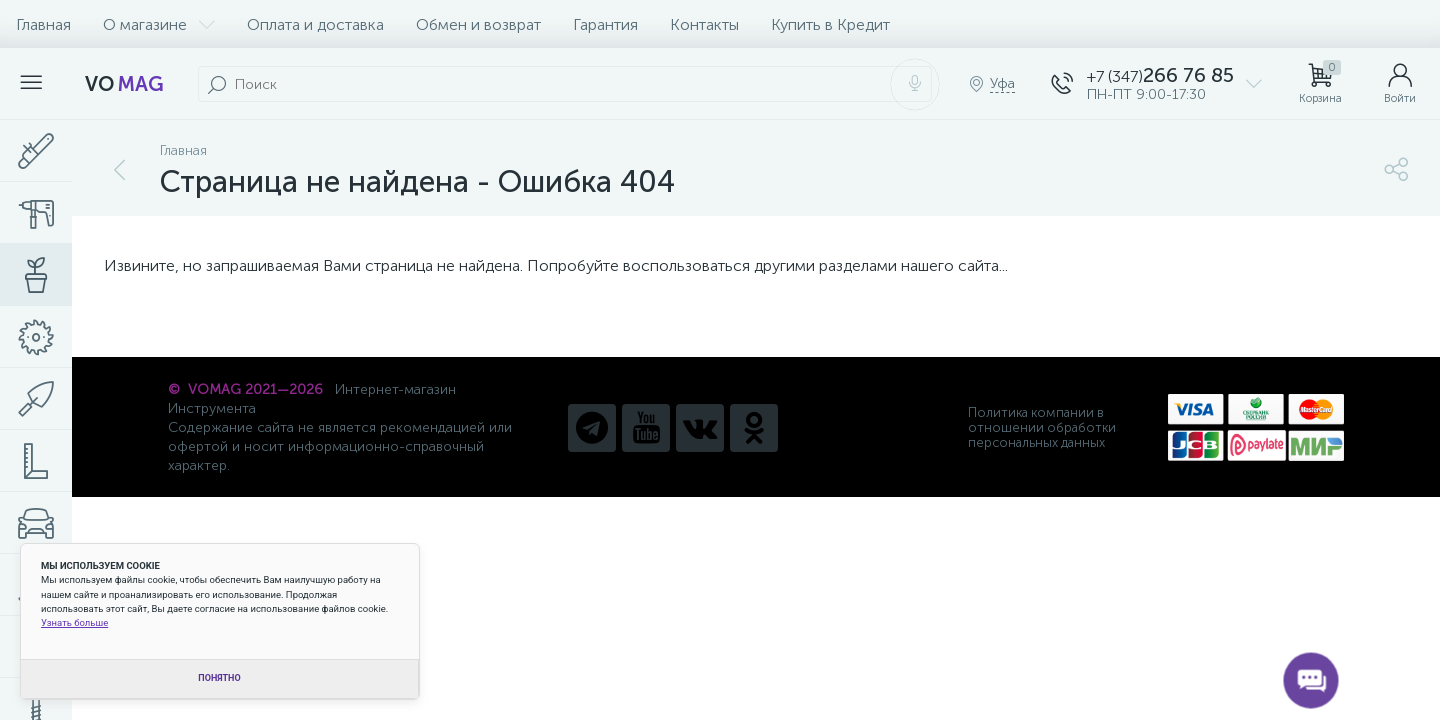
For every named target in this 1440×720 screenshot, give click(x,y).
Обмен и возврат (478, 24)
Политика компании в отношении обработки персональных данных (1042, 427)
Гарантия (605, 24)
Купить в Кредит (830, 24)
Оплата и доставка (315, 24)
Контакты (704, 24)
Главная (43, 24)
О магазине (159, 24)
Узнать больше (74, 622)
